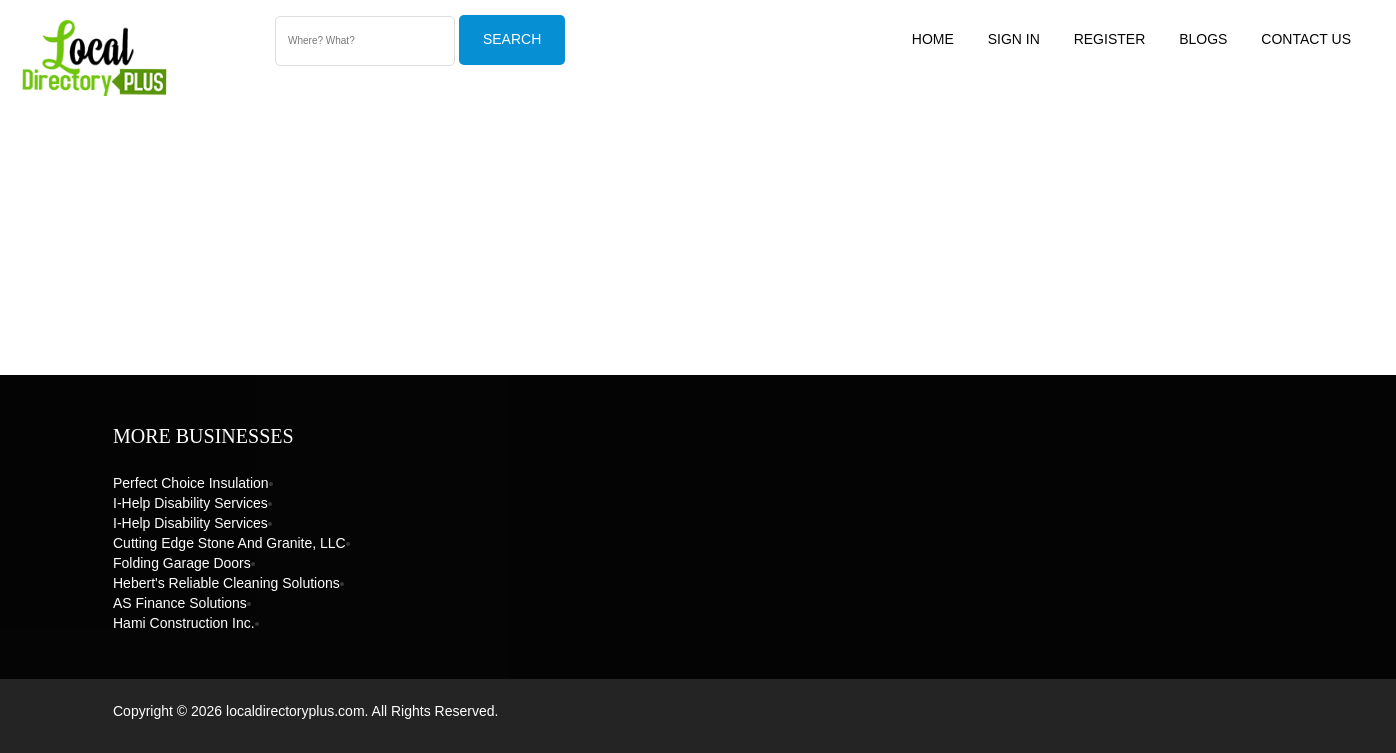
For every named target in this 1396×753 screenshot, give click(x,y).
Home (933, 39)
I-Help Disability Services (190, 503)
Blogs (1203, 39)
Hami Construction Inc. (184, 623)
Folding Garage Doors (182, 563)
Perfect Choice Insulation (191, 483)
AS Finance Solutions (180, 603)
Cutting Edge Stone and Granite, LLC (229, 543)
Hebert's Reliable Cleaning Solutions (226, 583)
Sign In (1014, 39)
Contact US (1306, 39)
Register (1110, 39)
